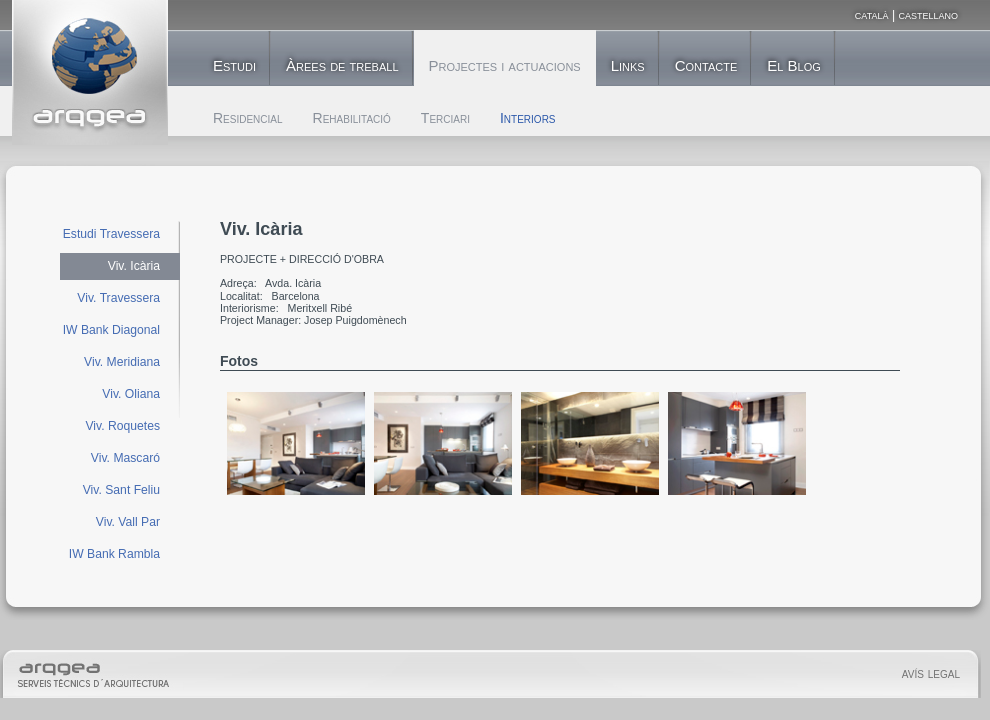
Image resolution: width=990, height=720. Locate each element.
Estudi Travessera (111, 234)
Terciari (445, 118)
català (872, 14)
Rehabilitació (352, 118)
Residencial (248, 118)
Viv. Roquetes (122, 426)
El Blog (794, 65)
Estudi (234, 65)
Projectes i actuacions (505, 65)
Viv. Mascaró (125, 458)
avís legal (931, 673)
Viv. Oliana (131, 394)
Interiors (528, 118)
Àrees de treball (342, 65)
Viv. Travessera (118, 298)
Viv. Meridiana (122, 362)
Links (628, 65)
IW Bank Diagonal (111, 330)
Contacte (706, 65)
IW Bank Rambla (114, 554)
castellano (928, 14)
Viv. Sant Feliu (121, 490)
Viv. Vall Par (128, 522)
